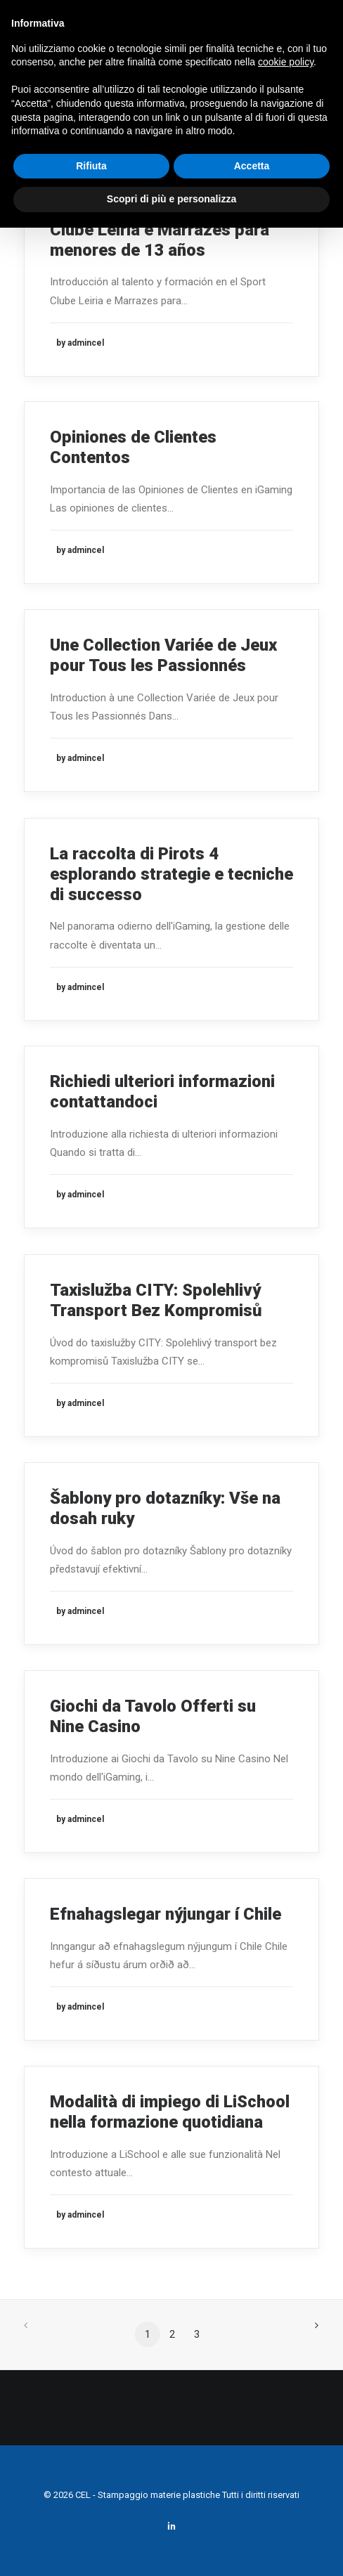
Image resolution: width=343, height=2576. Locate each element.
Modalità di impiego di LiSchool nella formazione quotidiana (170, 2112)
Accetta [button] (252, 165)
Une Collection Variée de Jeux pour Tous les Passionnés (163, 655)
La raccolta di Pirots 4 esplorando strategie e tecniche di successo (171, 874)
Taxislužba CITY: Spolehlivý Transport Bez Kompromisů (156, 1300)
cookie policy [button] (285, 61)
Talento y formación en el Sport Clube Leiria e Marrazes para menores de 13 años (170, 230)
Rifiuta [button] (91, 165)
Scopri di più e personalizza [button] (171, 198)
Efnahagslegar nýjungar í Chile (165, 1914)
